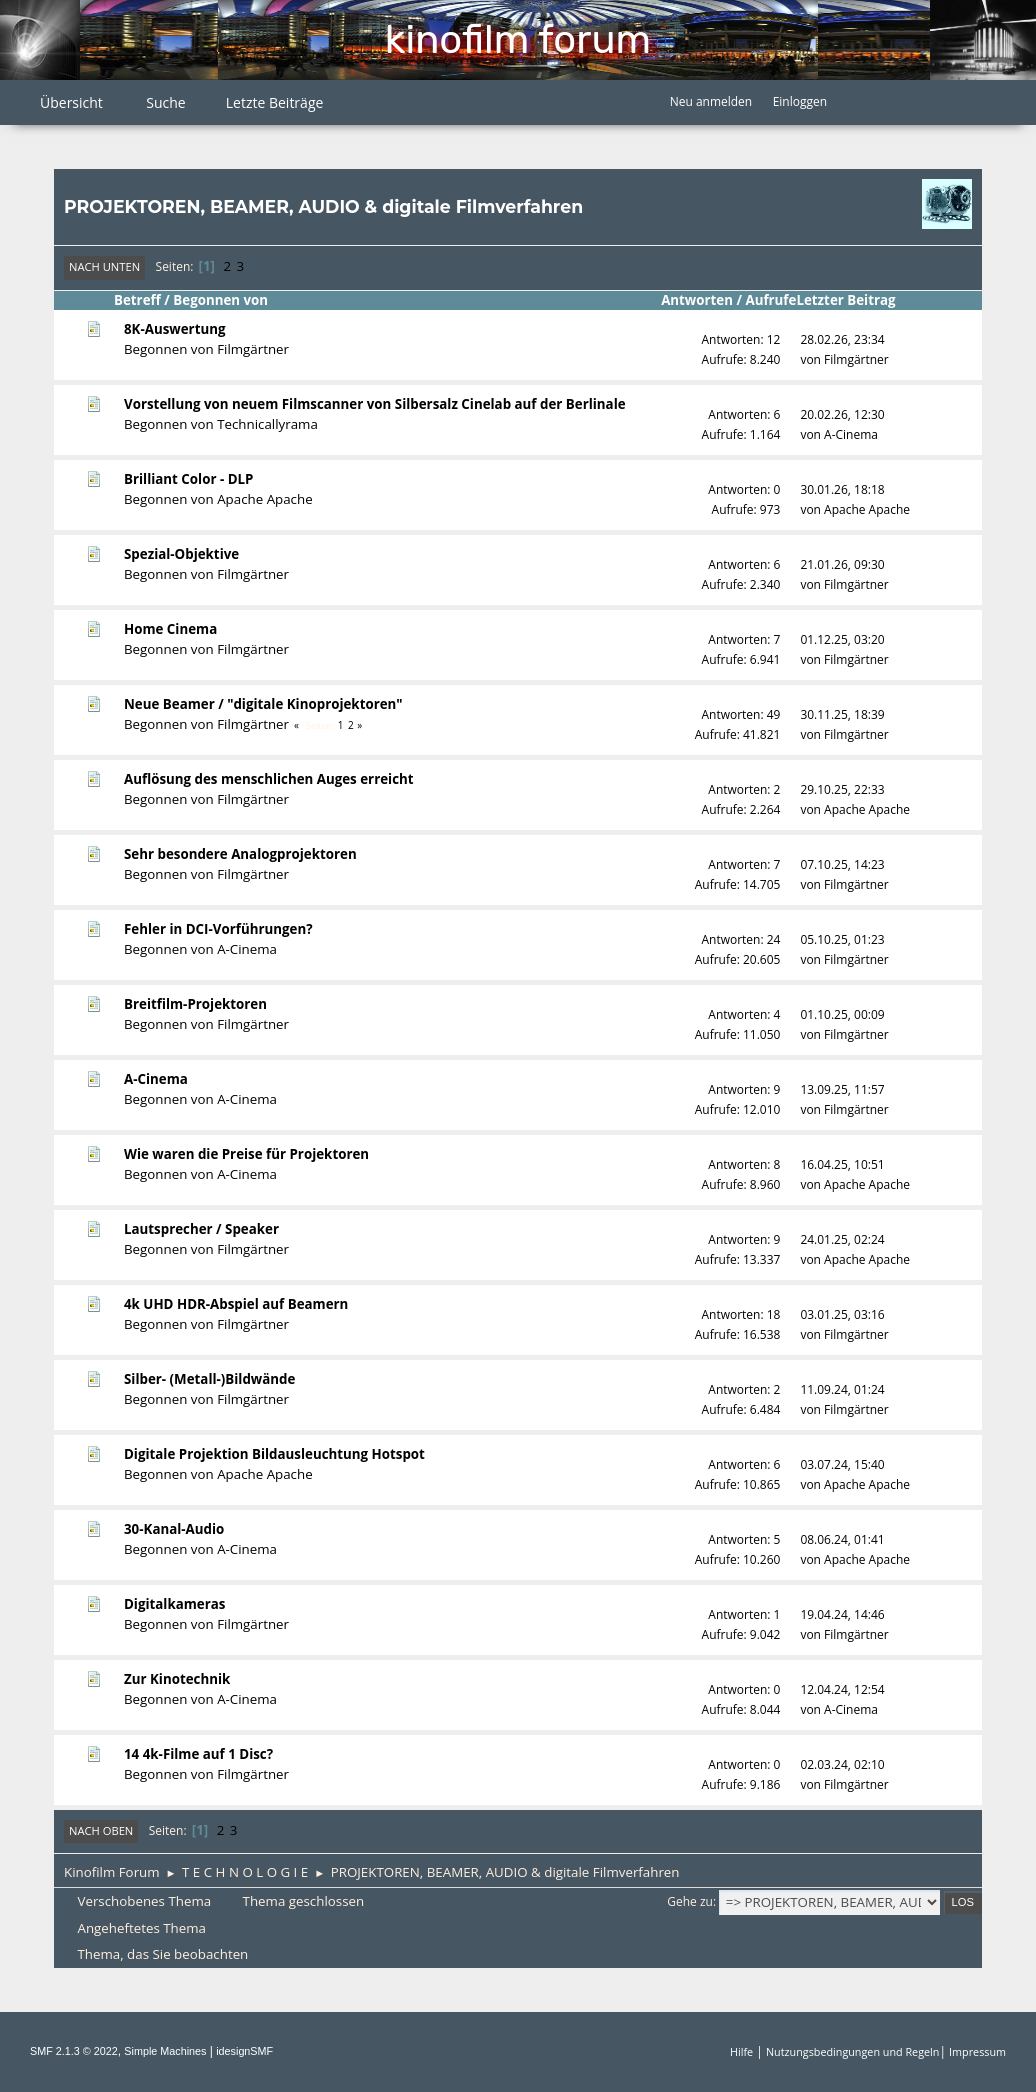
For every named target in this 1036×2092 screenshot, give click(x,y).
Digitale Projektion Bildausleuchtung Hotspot (274, 1454)
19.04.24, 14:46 (842, 1614)
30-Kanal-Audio (174, 1529)
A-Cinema (851, 434)
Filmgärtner (253, 349)
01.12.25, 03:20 (842, 639)
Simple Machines (165, 2051)
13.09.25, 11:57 (842, 1089)
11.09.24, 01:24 (842, 1389)
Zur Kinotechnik (177, 1679)
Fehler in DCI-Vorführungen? (218, 929)
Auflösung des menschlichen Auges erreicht (269, 779)
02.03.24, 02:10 (842, 1764)
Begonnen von (220, 300)
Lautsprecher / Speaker (201, 1229)
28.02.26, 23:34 (842, 339)
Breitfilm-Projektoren (195, 1004)
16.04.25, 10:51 (842, 1164)
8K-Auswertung (175, 329)
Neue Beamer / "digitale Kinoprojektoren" (263, 704)
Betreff (137, 300)
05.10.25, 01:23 (842, 939)
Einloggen (800, 101)
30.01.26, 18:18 (842, 489)
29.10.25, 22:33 (842, 789)
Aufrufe (770, 300)
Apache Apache (265, 499)
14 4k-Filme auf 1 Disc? (198, 1754)
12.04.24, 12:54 (842, 1689)
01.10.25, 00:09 (842, 1014)
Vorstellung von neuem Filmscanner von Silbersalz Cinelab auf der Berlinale (375, 404)
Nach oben (101, 1830)
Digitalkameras (174, 1604)
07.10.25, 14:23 (842, 864)
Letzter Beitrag (854, 300)
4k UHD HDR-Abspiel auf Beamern (236, 1304)
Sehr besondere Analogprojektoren (240, 854)
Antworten (697, 300)
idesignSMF (244, 2051)
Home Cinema (170, 629)
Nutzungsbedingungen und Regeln (852, 2051)
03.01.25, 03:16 (842, 1314)
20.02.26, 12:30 (842, 414)
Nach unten (104, 266)
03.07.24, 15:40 (842, 1464)
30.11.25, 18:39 (842, 714)
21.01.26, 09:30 (842, 564)
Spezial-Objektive (181, 554)
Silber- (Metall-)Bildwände (209, 1379)
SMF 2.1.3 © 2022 (74, 2051)
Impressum (977, 2051)
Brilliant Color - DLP (188, 479)
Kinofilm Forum (518, 39)
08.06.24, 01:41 (842, 1539)
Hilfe (741, 2051)
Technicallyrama (267, 424)
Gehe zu (690, 1901)
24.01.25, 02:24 (842, 1239)
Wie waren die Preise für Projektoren (246, 1154)
